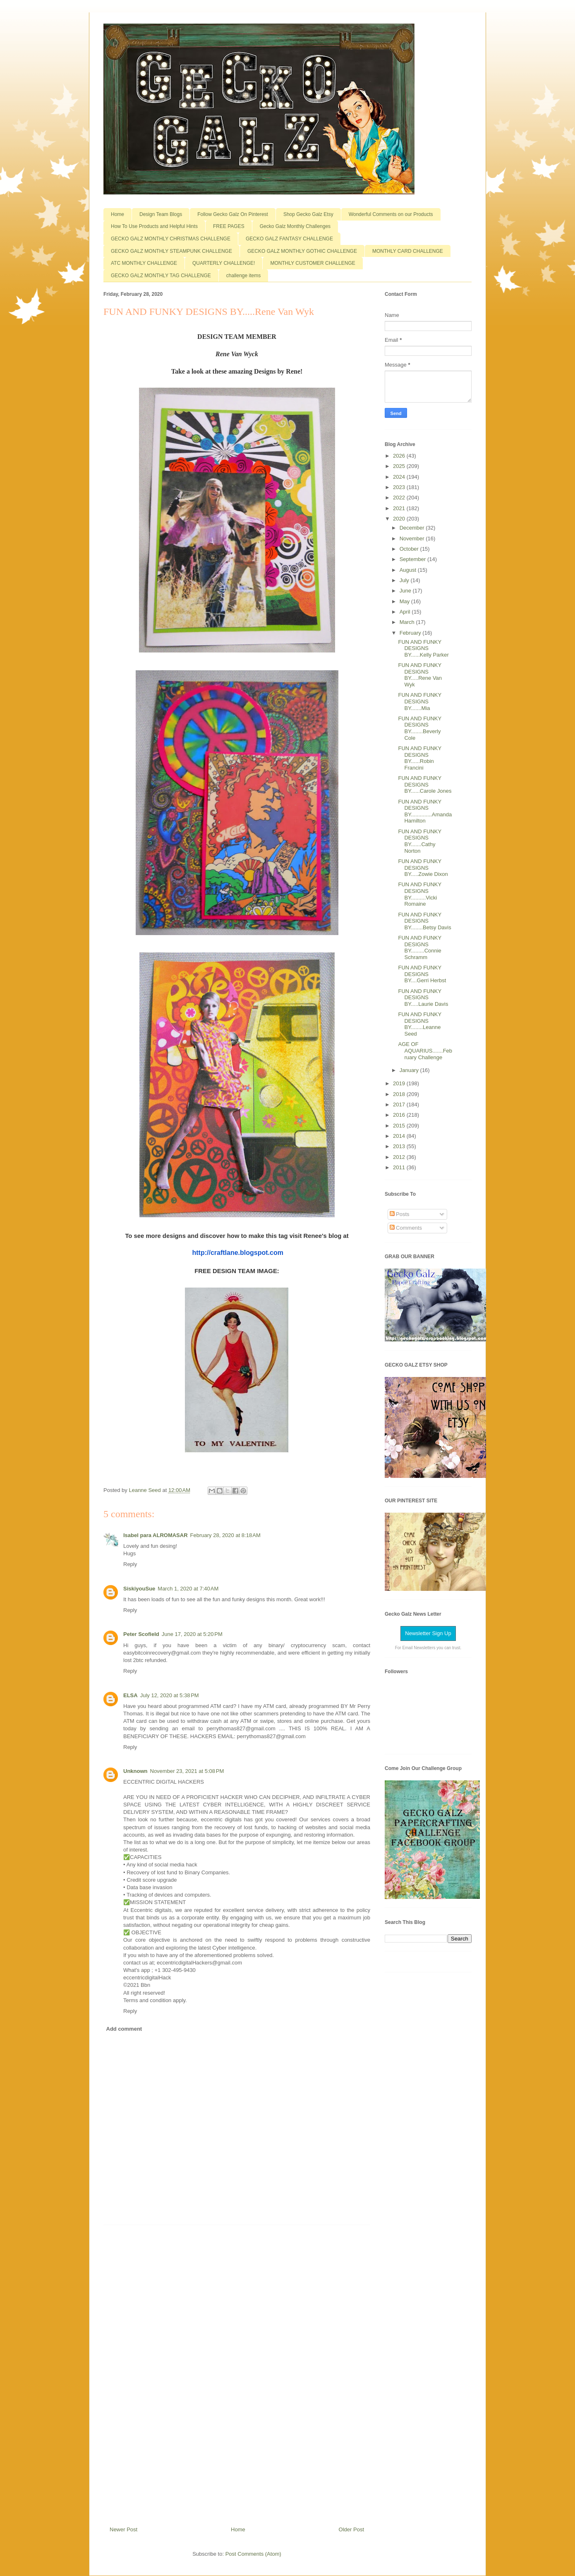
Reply (130, 1564)
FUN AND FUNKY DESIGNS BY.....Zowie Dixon (423, 867)
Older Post (351, 2529)
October (410, 549)
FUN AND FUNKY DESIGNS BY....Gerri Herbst (422, 973)
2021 (400, 508)
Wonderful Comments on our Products (391, 214)
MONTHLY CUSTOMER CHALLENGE (312, 263)
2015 (400, 1126)
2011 (400, 1167)
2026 (400, 456)
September (413, 559)
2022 (400, 497)
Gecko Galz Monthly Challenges (295, 226)
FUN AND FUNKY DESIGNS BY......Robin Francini (419, 758)
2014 (400, 1136)
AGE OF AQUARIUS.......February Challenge (425, 1050)
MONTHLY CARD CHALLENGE (407, 251)
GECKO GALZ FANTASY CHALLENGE (289, 239)
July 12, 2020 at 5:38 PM (169, 1695)
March (408, 622)
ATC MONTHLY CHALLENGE (144, 263)
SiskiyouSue (139, 1588)
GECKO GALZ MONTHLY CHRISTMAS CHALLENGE (170, 239)
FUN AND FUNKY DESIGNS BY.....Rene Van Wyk (420, 675)
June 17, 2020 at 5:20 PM (192, 1634)
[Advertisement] (237, 2372)
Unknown (135, 1771)
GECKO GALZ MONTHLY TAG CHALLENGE (161, 275)
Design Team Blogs (160, 214)
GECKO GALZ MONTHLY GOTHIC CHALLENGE (302, 251)
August (409, 570)
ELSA (130, 1695)
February (411, 633)
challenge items (243, 275)
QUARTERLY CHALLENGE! (223, 263)
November (413, 538)
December (413, 528)
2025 (400, 466)
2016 (400, 1115)
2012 (400, 1157)
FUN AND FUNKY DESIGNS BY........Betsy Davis (424, 921)
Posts (400, 1214)
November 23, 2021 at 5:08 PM (187, 1771)
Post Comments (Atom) (253, 2554)
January (410, 1070)
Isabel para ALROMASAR (155, 1535)
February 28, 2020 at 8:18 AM (225, 1535)
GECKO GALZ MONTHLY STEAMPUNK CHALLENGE (171, 251)
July (405, 580)
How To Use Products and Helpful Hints (154, 226)
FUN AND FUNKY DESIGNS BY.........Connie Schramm (419, 947)
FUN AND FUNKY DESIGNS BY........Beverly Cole (419, 728)
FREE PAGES (228, 226)
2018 (400, 1094)
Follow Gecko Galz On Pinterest (232, 214)
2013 (400, 1146)
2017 (400, 1104)
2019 (400, 1083)
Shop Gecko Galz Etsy (308, 214)
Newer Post (123, 2529)
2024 (400, 477)
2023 (400, 487)
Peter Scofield (141, 1634)
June (406, 591)
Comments (406, 1228)
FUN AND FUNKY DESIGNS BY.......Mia (419, 701)
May (405, 601)
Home (117, 214)
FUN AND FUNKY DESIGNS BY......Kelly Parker (423, 648)
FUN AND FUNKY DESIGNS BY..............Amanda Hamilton (425, 811)
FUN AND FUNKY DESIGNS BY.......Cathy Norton (419, 841)
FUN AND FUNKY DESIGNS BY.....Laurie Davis (423, 997)
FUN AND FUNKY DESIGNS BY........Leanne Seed (419, 1024)
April (406, 612)
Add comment (124, 2029)
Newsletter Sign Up (428, 1633)
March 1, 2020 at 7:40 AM (188, 1588)
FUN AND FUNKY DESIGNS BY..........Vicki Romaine (419, 894)
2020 (400, 519)
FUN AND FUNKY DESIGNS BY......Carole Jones (424, 784)
